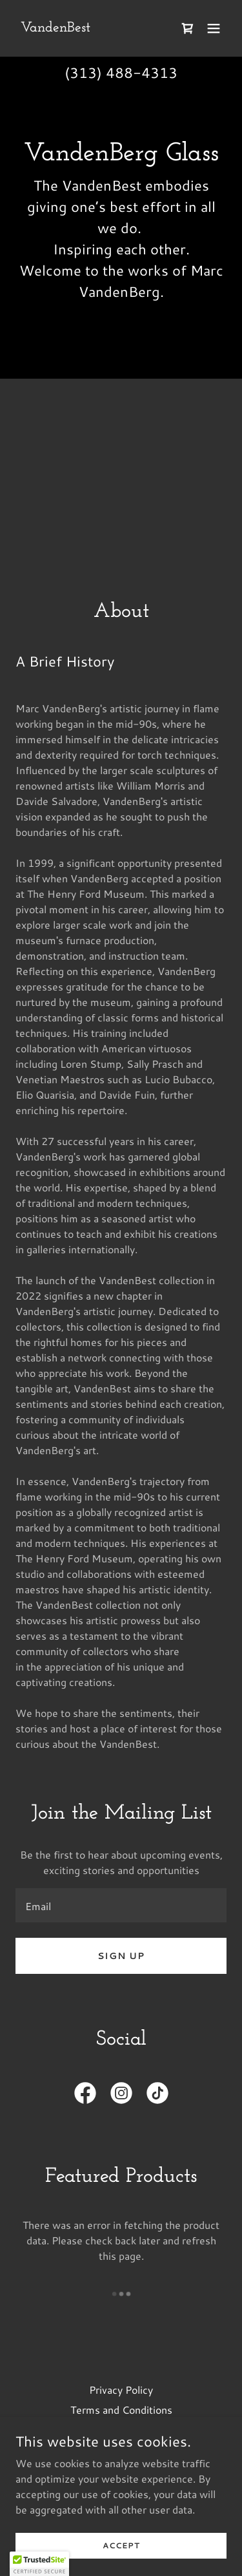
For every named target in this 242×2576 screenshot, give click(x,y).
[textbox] (121, 1905)
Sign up (121, 1955)
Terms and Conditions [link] (121, 2409)
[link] (55, 27)
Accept (121, 2545)
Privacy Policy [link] (121, 2389)
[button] (214, 28)
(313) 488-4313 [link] (121, 72)
